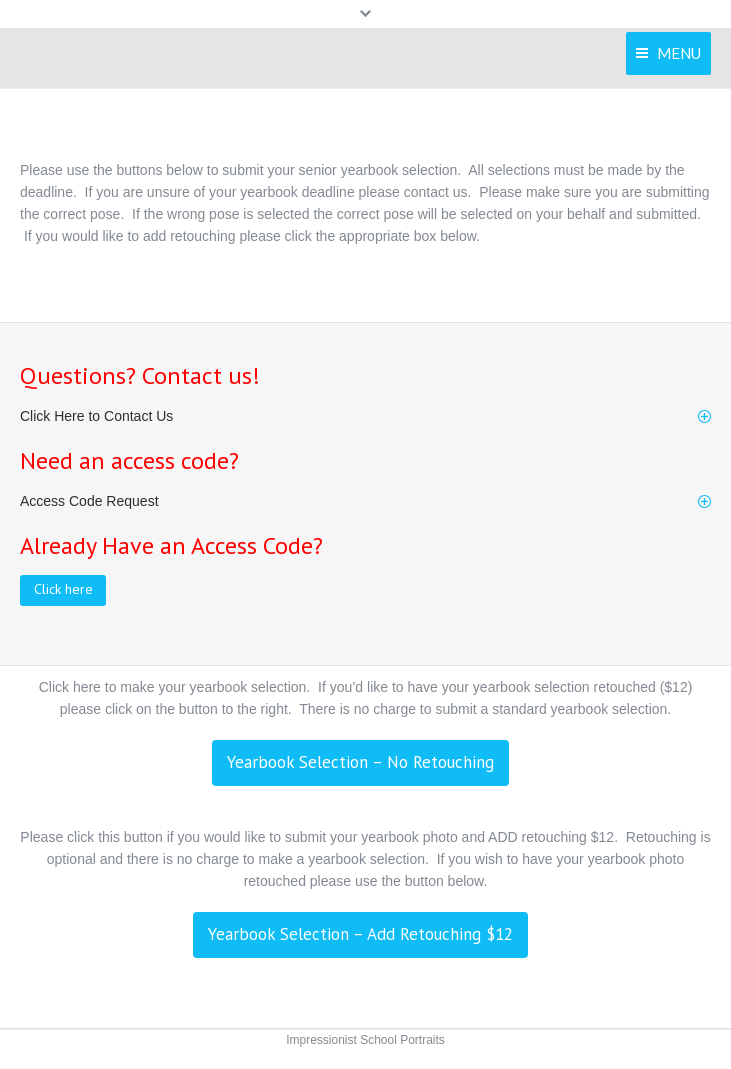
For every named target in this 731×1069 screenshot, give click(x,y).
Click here (63, 589)
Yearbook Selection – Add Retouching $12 (360, 934)
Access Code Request (89, 501)
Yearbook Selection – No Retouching (360, 762)
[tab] (365, 416)
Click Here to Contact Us (96, 416)
